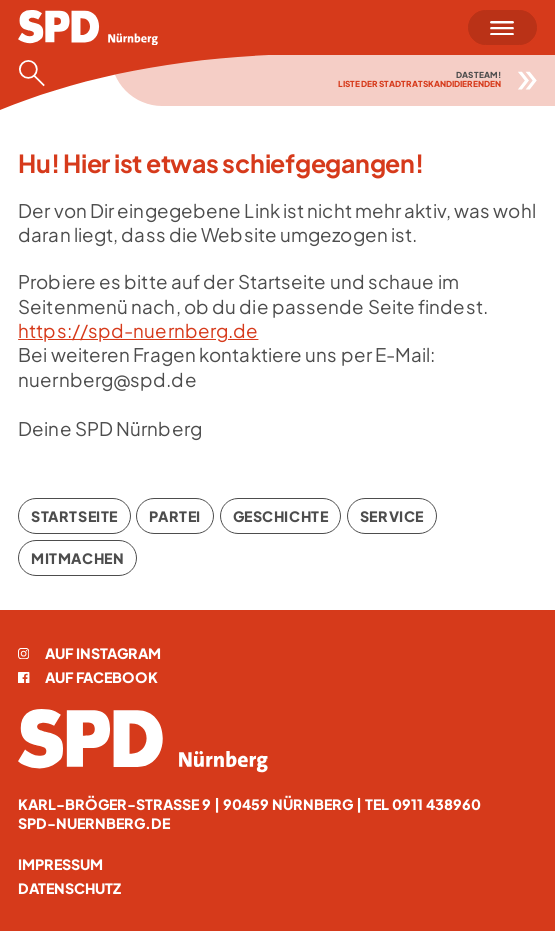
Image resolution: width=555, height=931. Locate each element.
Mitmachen (77, 558)
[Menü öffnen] (502, 27)
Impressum (60, 864)
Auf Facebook (88, 677)
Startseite (74, 516)
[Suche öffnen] (38, 73)
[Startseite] (88, 27)
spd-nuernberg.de (94, 823)
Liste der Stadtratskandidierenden (419, 83)
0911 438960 (436, 804)
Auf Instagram (89, 653)
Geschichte (281, 516)
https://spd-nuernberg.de (138, 330)
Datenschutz (69, 888)
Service (392, 516)
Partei (174, 516)
